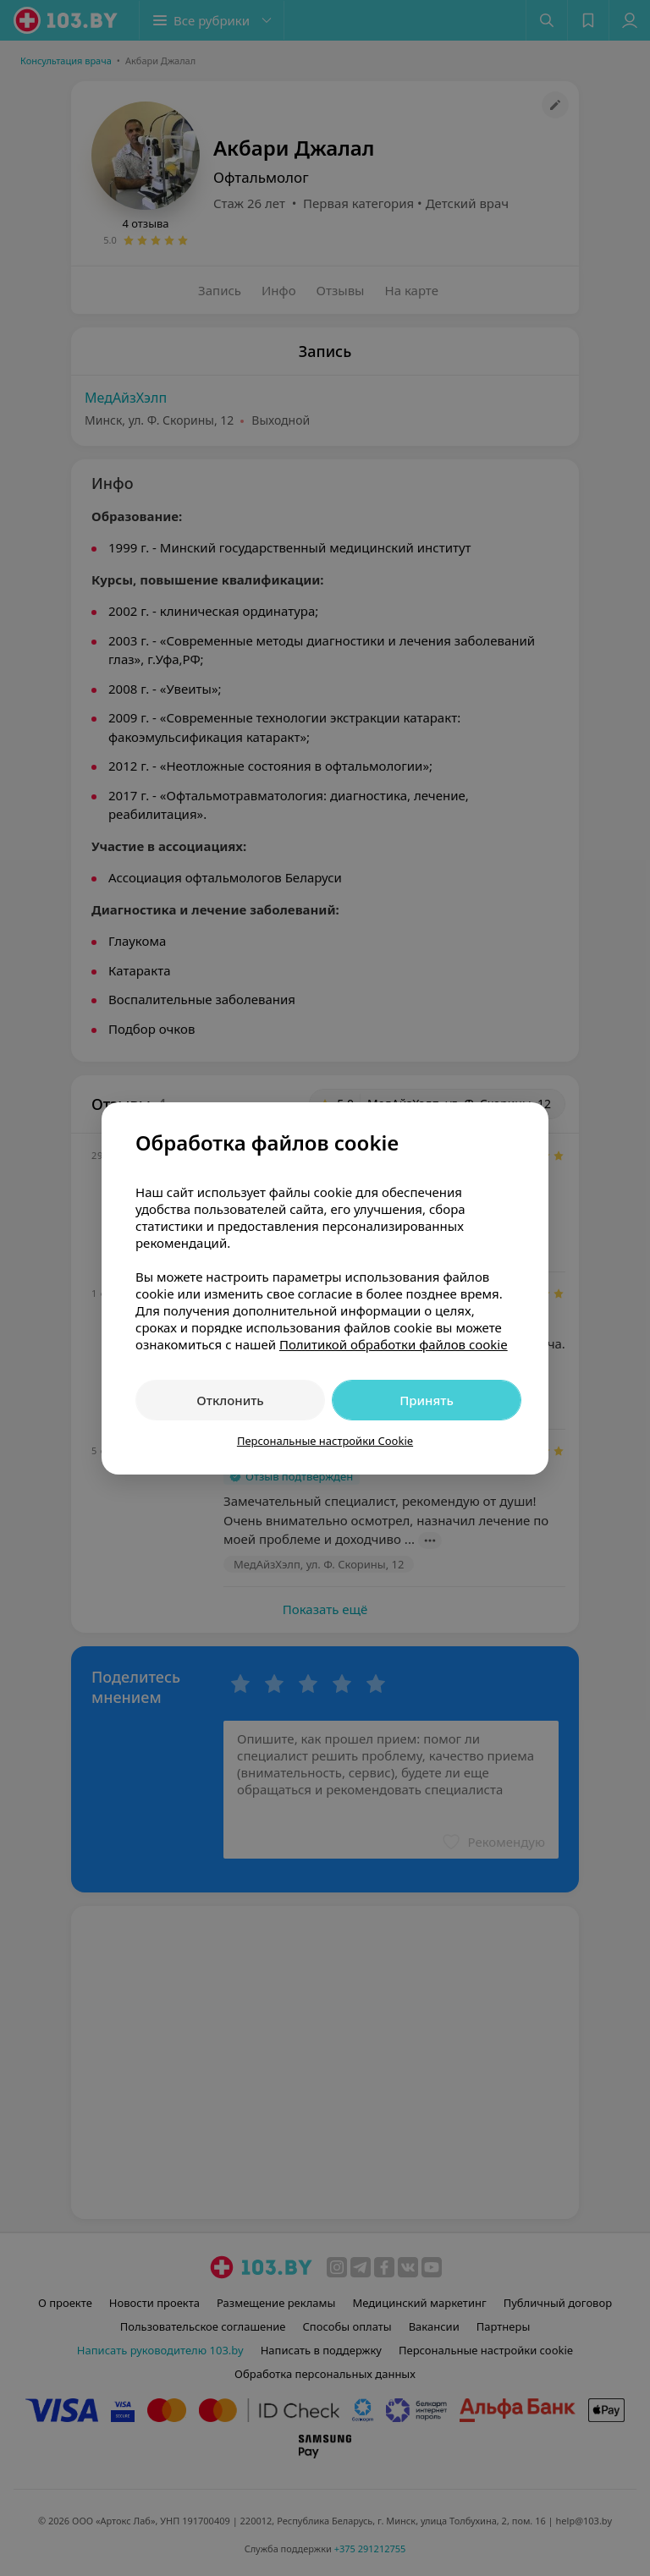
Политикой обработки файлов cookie (393, 1344)
